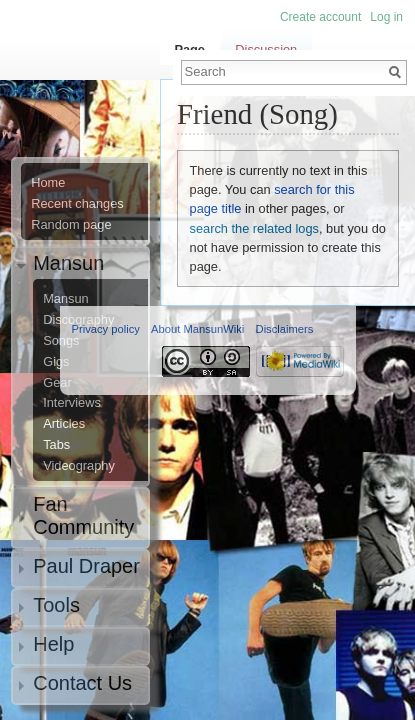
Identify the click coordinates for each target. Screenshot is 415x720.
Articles (64, 424)
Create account (320, 17)
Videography (79, 466)
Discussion (266, 49)
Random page (71, 225)
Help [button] (53, 644)
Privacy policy (106, 329)
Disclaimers (285, 329)
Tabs (56, 445)
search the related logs (254, 228)
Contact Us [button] (82, 683)
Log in (386, 17)
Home (48, 183)
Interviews (72, 403)
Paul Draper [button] (86, 566)
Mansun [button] (68, 263)
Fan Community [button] (83, 515)
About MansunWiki (197, 329)
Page (189, 49)
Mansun (66, 299)
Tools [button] (56, 605)
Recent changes (77, 204)
